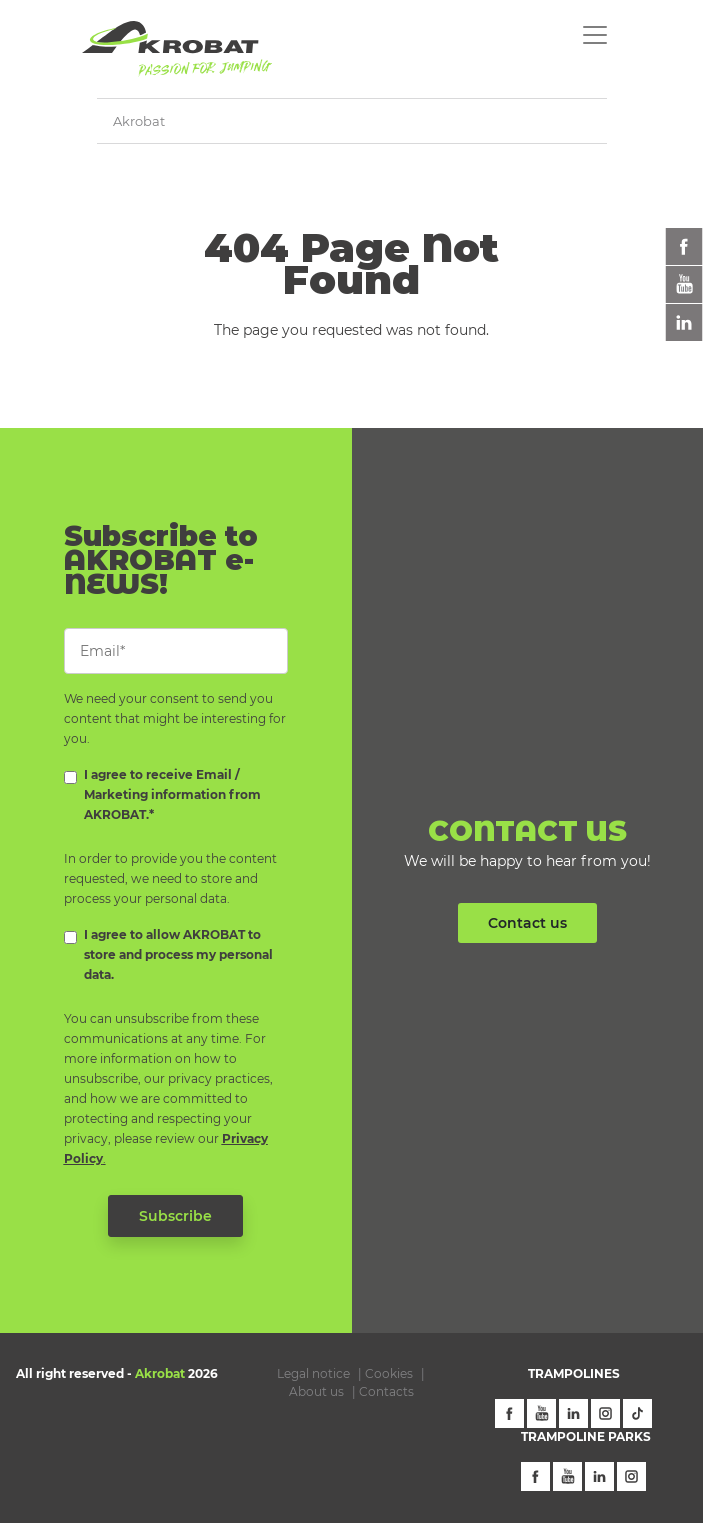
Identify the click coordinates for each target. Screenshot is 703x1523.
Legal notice (313, 1373)
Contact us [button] (527, 923)
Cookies (389, 1373)
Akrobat (139, 121)
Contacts (386, 1391)
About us (316, 1391)
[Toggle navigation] (595, 35)
